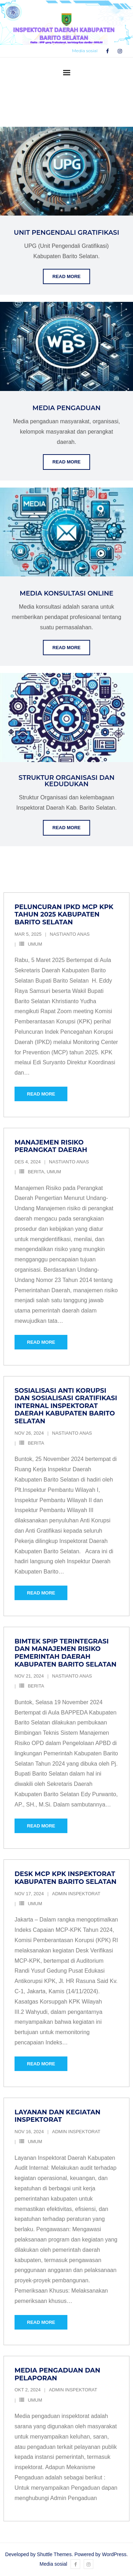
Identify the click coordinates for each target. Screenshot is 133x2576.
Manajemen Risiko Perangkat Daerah (51, 1146)
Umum (35, 944)
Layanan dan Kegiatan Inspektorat (57, 2116)
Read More (66, 276)
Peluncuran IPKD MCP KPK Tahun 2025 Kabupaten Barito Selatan (64, 914)
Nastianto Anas (69, 934)
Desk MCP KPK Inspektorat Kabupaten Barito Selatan (65, 1878)
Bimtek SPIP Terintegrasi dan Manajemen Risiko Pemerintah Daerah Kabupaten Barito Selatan (65, 1652)
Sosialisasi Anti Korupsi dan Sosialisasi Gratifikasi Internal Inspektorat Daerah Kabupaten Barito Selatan (66, 1406)
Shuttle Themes (54, 2554)
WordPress (114, 2554)
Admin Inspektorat (76, 1893)
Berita (36, 1171)
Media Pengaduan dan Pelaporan (57, 2374)
